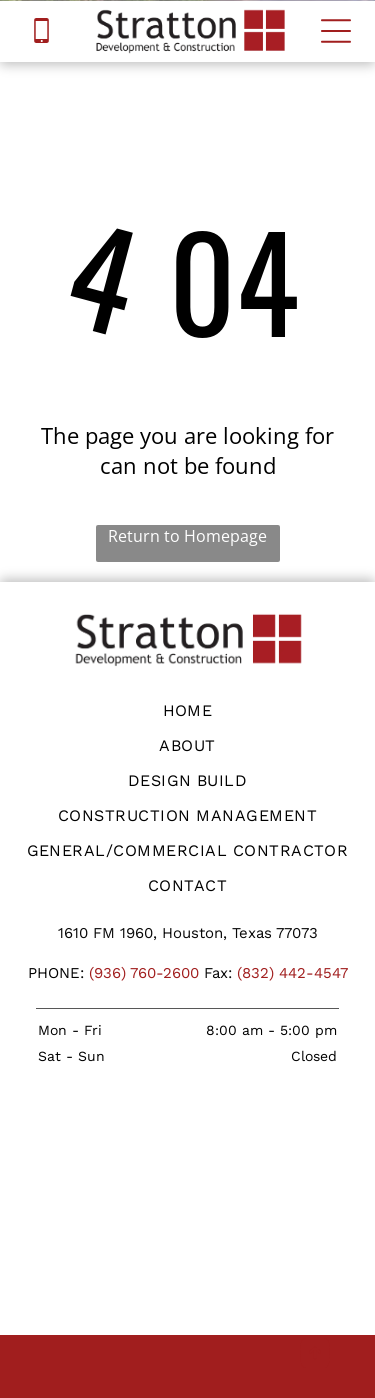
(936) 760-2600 (144, 973)
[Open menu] (336, 31)
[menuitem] (187, 710)
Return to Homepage (187, 536)
